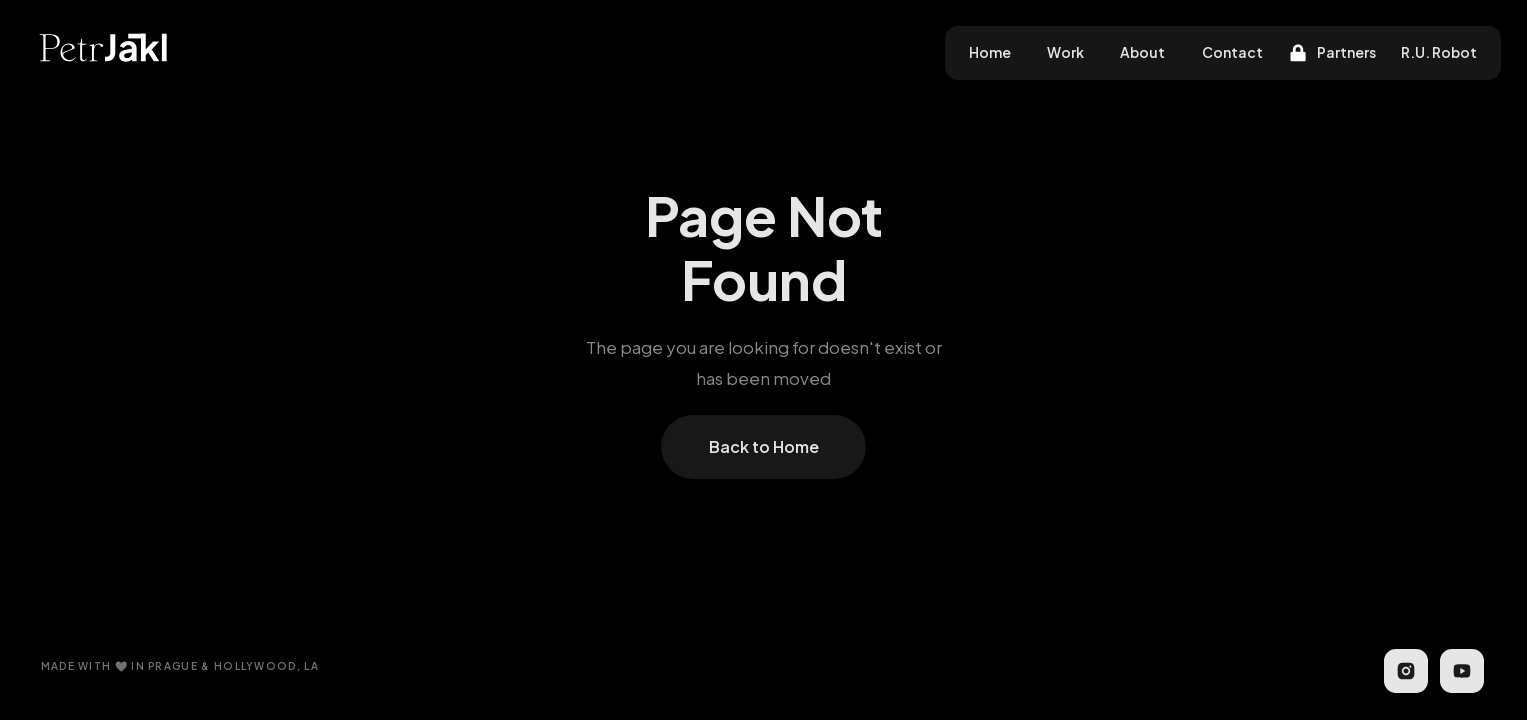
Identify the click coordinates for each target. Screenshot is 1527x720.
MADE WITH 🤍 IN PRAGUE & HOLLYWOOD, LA (180, 666)
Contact (1232, 52)
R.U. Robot (1439, 52)
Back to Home (764, 446)
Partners (1346, 52)
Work (1065, 52)
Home (990, 52)
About (1142, 52)
